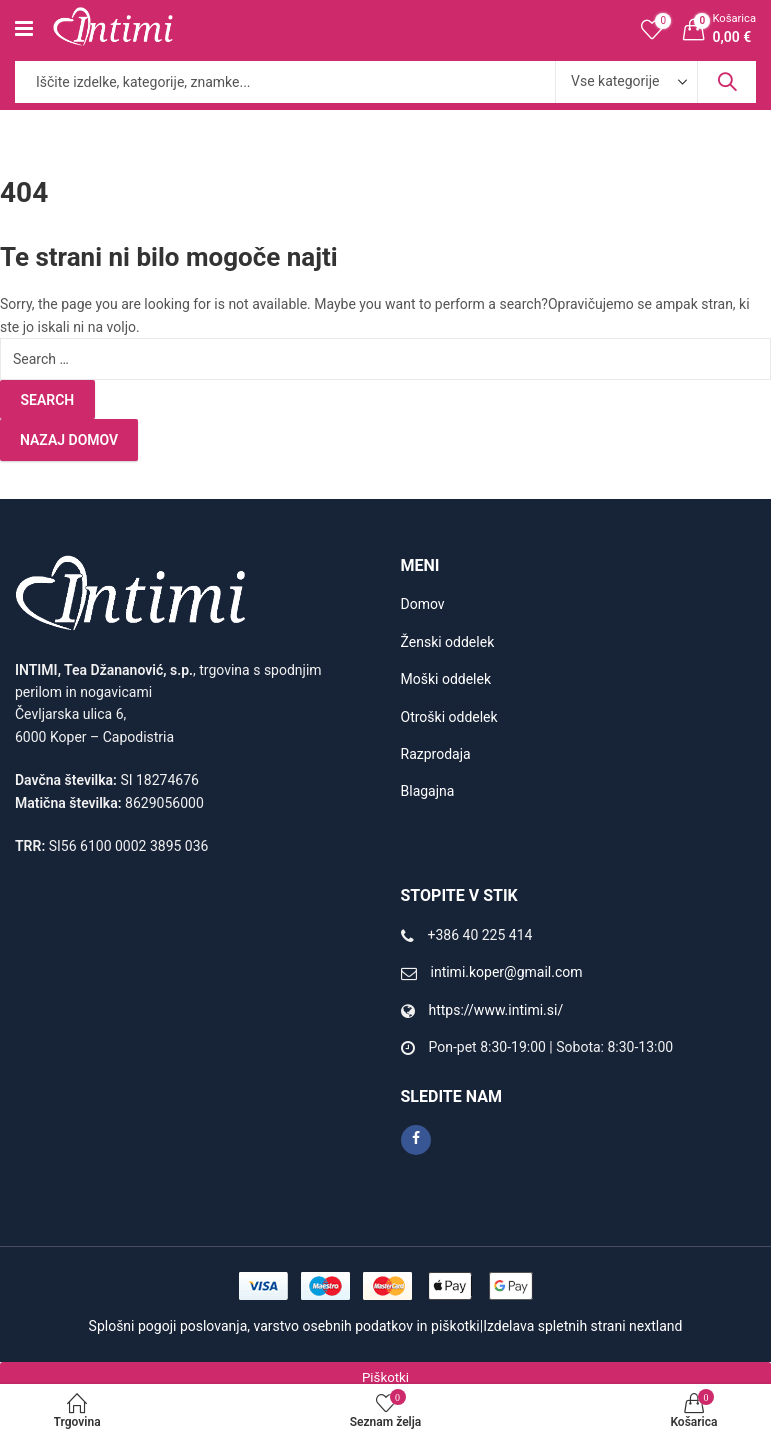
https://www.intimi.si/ (496, 1010)
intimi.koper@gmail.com (507, 972)
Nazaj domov (69, 440)
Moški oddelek (446, 679)
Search (727, 82)
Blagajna (428, 791)
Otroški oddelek (449, 717)
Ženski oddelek (448, 642)
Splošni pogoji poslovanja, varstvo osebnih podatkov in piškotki (284, 1326)
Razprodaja (436, 754)
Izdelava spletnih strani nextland (582, 1326)
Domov (423, 604)
